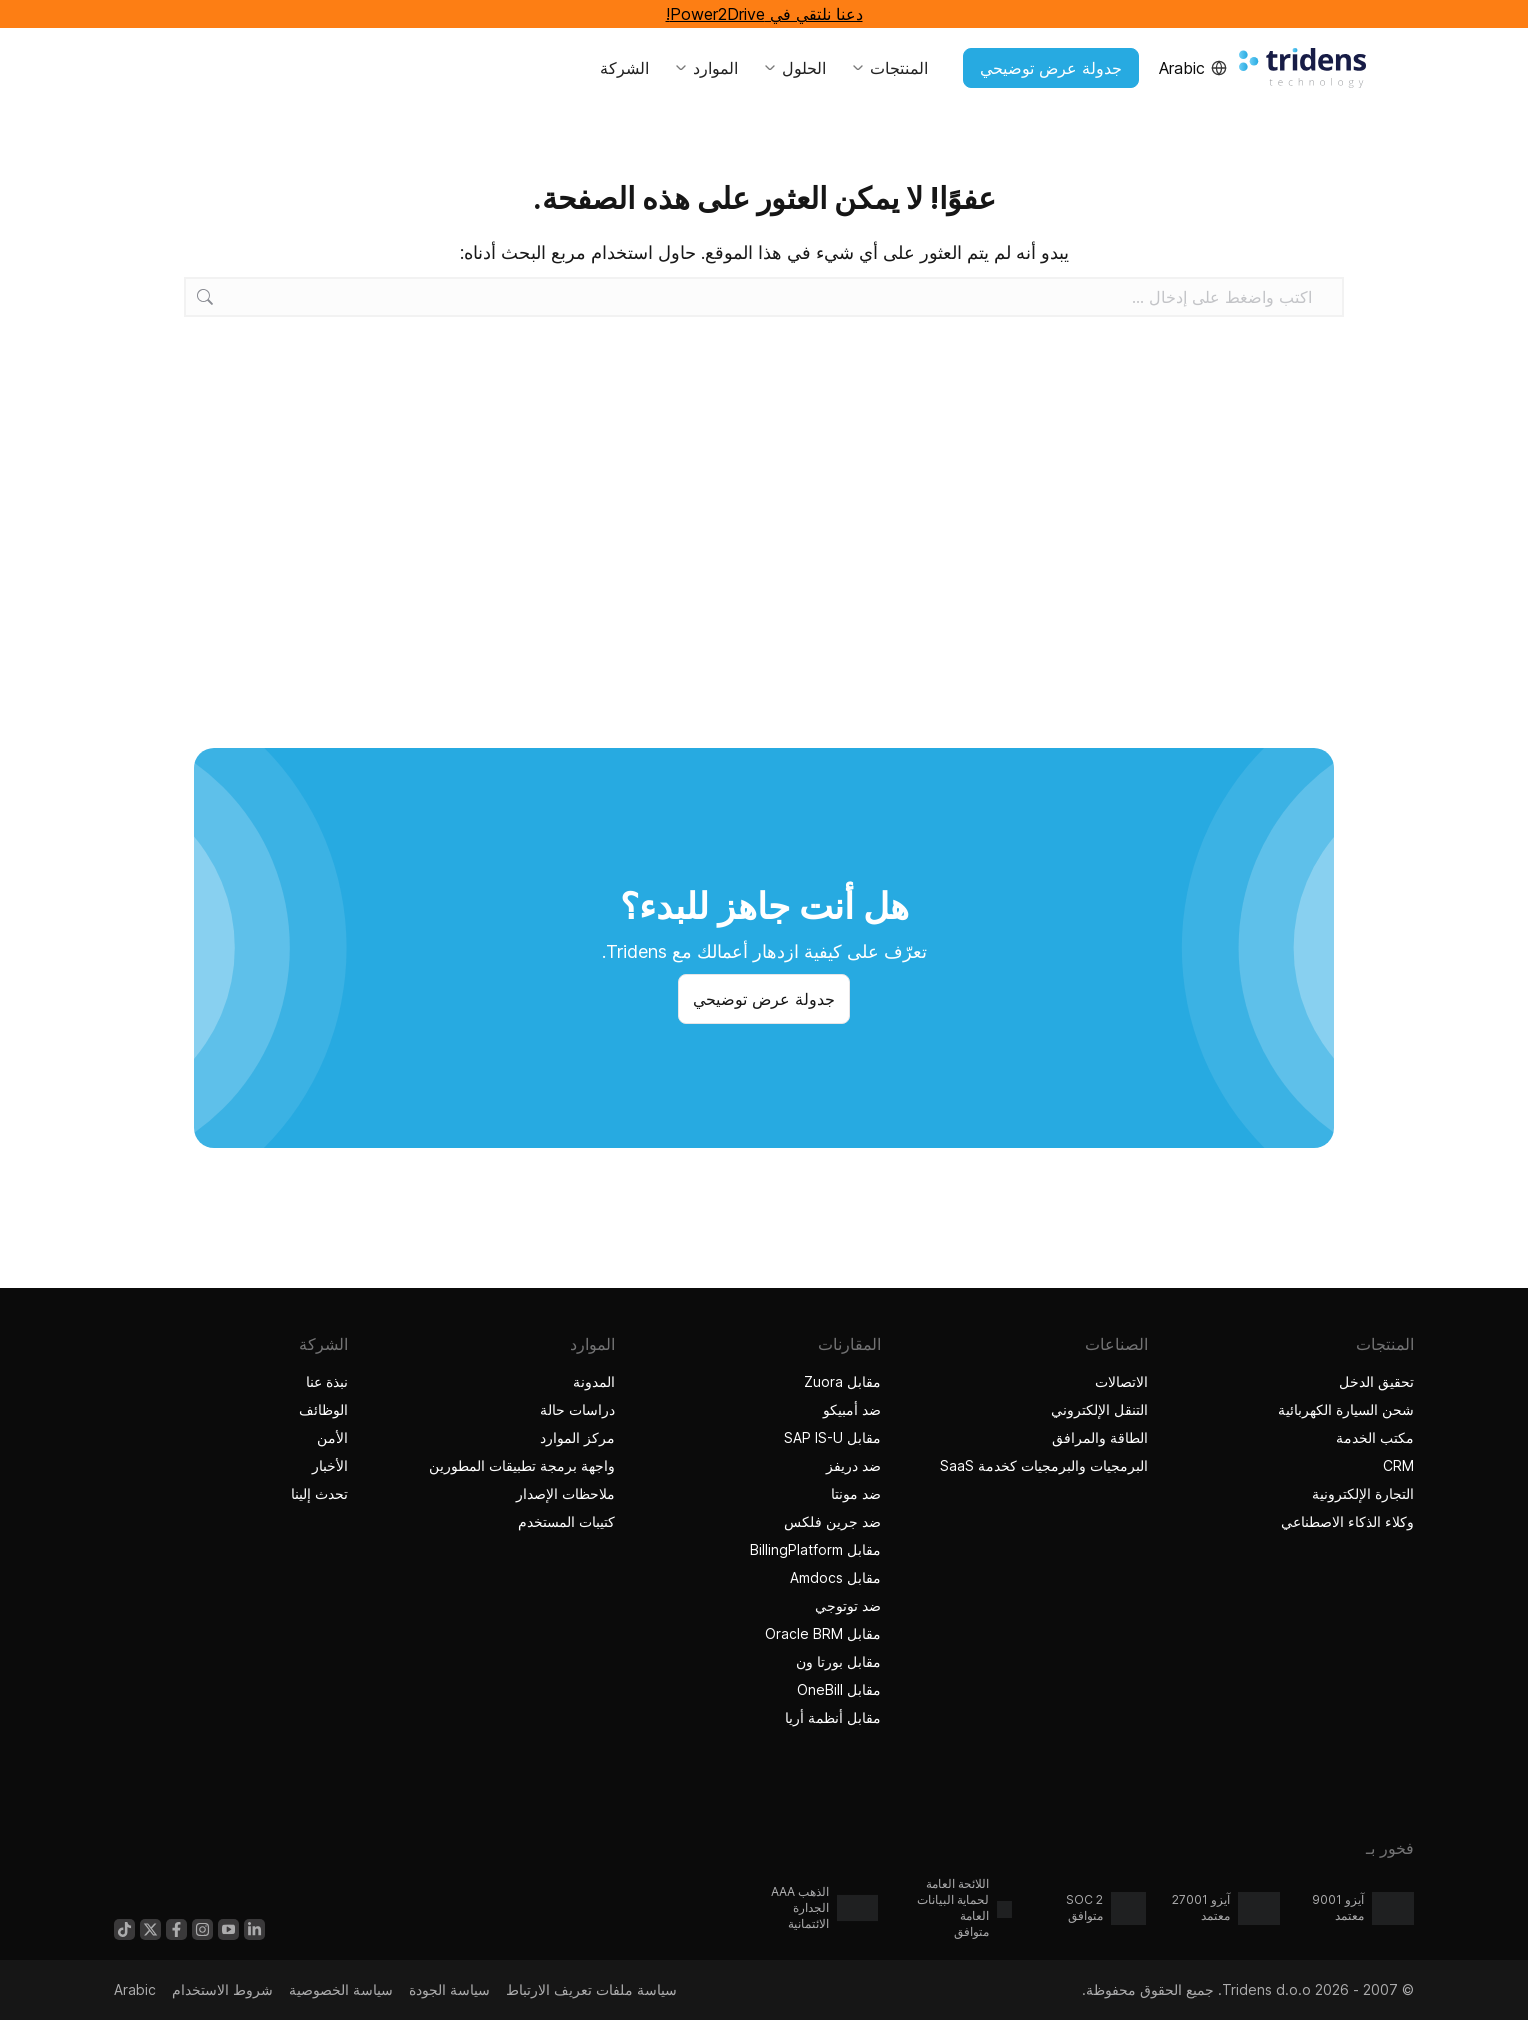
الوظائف (323, 1409)
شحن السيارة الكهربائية (1346, 1409)
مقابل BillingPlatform (815, 1549)
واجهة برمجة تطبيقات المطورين (522, 1465)
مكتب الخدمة (1375, 1437)
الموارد (705, 68)
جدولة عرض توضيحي (1051, 68)
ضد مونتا (856, 1493)
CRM (1398, 1465)
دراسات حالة (575, 1409)
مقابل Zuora (842, 1381)
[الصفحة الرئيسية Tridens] (1302, 68)
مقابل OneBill (839, 1689)
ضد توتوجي (848, 1605)
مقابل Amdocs (835, 1577)
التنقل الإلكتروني (1099, 1409)
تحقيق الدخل (1376, 1381)
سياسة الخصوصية (341, 1989)
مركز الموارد (577, 1437)
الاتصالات (1121, 1381)
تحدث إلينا (319, 1493)
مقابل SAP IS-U (832, 1437)
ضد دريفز (853, 1465)
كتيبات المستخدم (566, 1521)
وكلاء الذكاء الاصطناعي (1345, 1521)
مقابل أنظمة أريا (833, 1717)
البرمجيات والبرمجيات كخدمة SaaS (1044, 1465)
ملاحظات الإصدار (565, 1493)
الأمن (332, 1437)
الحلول (794, 68)
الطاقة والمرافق (1100, 1437)
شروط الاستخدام (222, 1989)
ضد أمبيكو (852, 1409)
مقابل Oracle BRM (823, 1633)
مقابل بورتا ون (838, 1661)
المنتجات (889, 68)
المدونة (594, 1381)
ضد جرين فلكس (832, 1521)
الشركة (624, 68)
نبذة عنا (327, 1381)
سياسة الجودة (449, 1989)
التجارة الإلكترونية (1363, 1493)
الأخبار (330, 1465)
